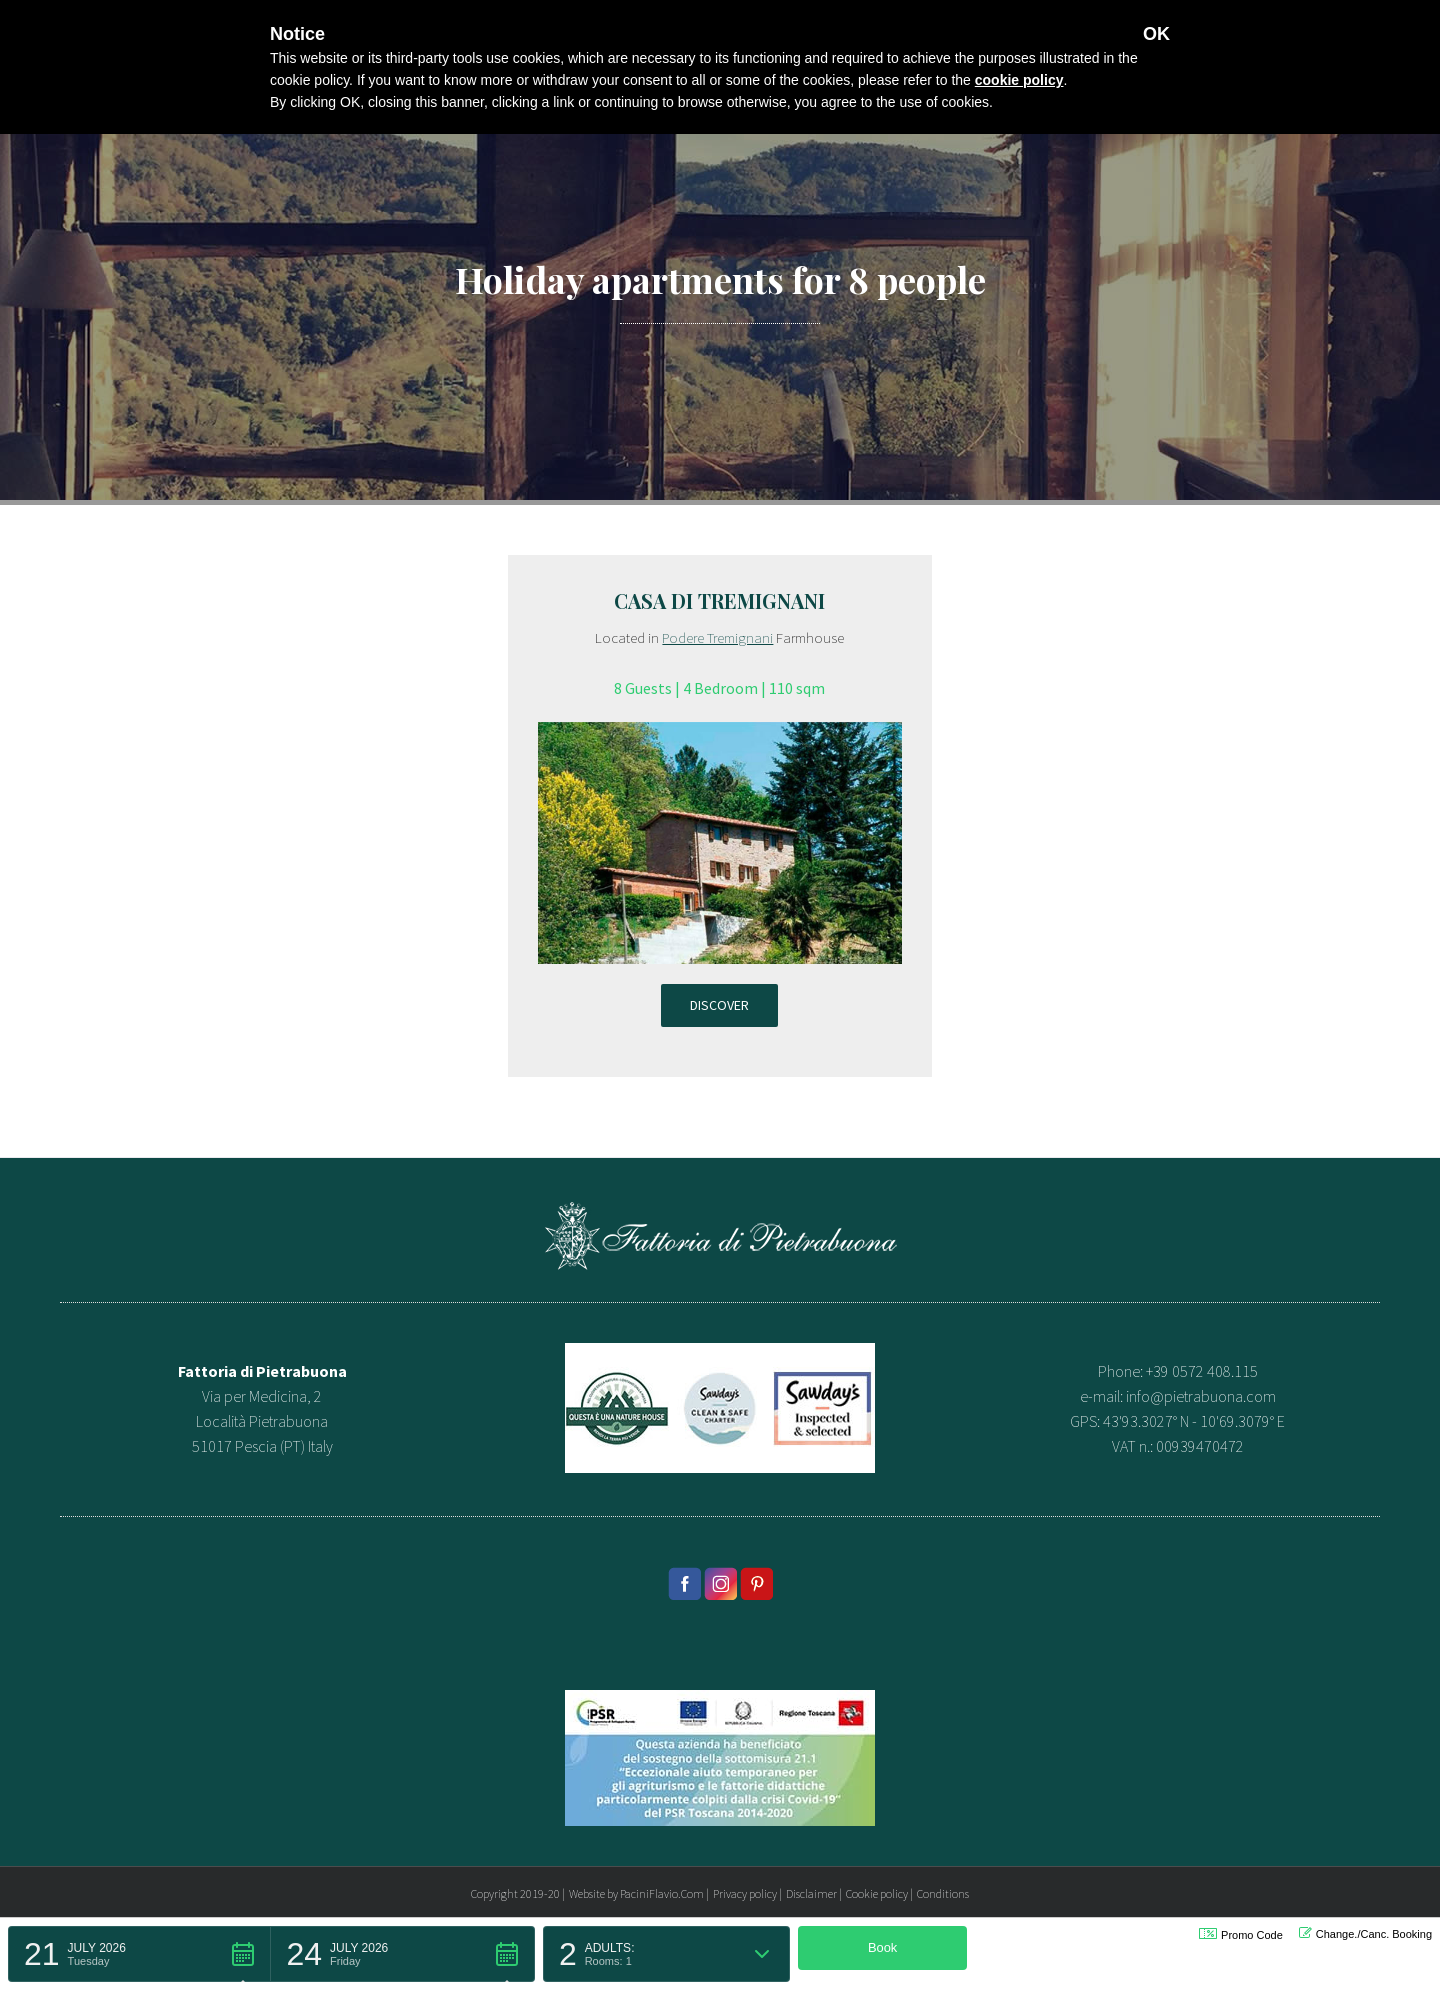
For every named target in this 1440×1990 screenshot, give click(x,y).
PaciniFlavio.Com (662, 1893)
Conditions (943, 1893)
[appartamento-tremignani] (719, 734)
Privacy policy (745, 1893)
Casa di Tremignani (719, 600)
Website (587, 1893)
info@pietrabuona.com (1201, 1396)
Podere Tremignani (717, 637)
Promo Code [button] (1241, 1934)
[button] (139, 1954)
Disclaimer (811, 1893)
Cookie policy (877, 1893)
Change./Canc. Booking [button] (1365, 1933)
